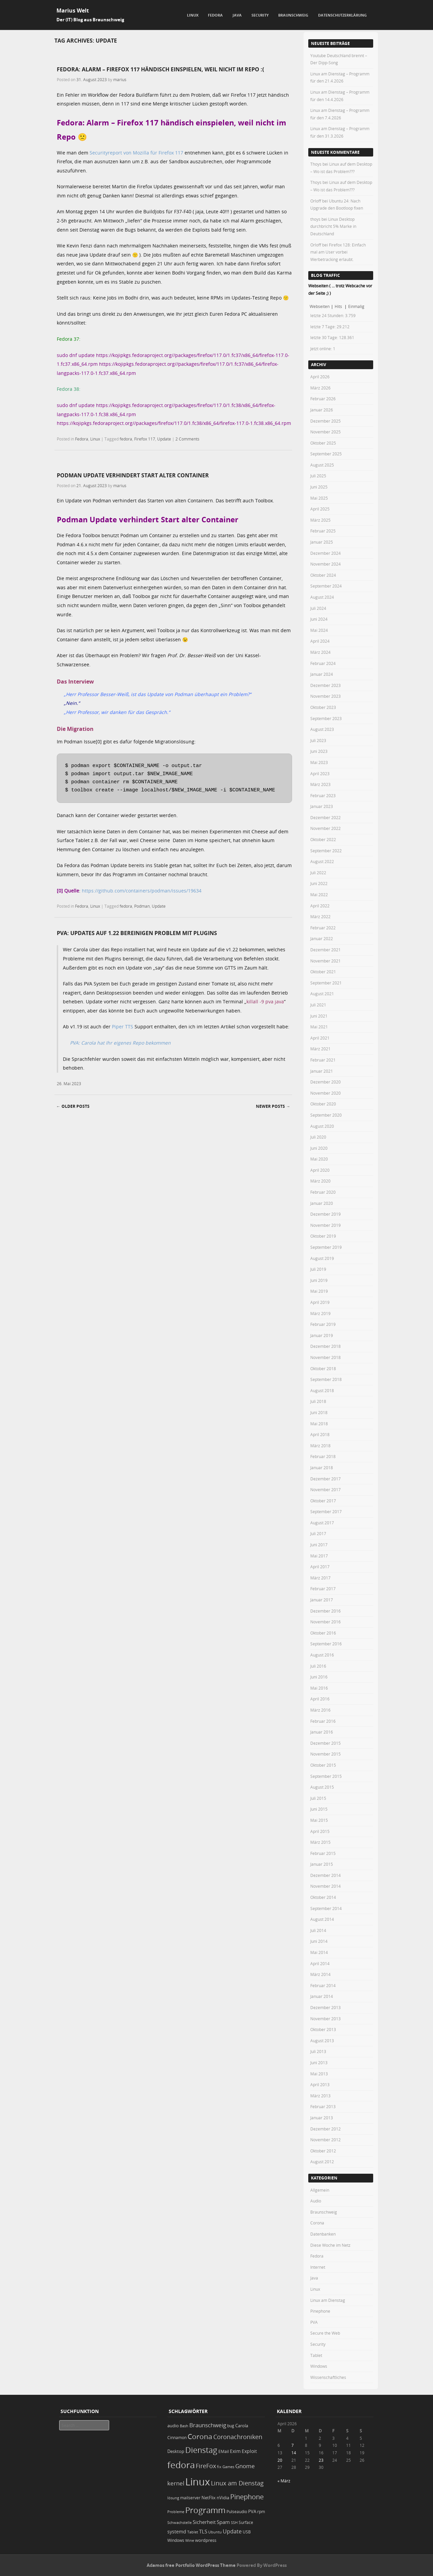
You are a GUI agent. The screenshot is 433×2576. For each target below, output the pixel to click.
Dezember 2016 (325, 1611)
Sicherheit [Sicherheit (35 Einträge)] (204, 2522)
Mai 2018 (319, 1423)
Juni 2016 (319, 1676)
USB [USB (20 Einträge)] (247, 2531)
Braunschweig (293, 15)
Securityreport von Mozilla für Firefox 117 (136, 152)
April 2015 (320, 1831)
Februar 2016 (323, 1721)
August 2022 (322, 861)
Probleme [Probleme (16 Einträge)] (175, 2511)
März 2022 (320, 916)
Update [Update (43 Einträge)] (232, 2531)
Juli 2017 (318, 1533)
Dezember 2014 (325, 1875)
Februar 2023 (323, 795)
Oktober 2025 (323, 443)
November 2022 (325, 828)
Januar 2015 (321, 1864)
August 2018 (322, 1390)
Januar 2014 (321, 1996)
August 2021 (322, 993)
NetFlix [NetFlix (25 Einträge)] (208, 2498)
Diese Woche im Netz (330, 2245)
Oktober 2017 (323, 1500)
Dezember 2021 (325, 949)
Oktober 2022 (323, 839)
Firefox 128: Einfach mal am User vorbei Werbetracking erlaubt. (338, 252)
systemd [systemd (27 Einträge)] (176, 2532)
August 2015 (322, 1787)
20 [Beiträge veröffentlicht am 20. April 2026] (280, 2460)
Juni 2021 (319, 1016)
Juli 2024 (318, 608)
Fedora (215, 15)
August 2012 (322, 2161)
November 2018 (325, 1357)
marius (119, 79)
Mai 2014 (319, 1952)
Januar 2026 (321, 409)
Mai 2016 (319, 1688)
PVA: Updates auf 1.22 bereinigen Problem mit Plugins (137, 933)
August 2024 (322, 597)
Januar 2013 (321, 2117)
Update (164, 439)
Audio (315, 2200)
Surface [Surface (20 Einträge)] (246, 2522)
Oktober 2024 (323, 575)
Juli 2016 (318, 1666)
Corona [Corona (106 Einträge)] (200, 2436)
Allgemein (319, 2190)
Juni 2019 (319, 1280)
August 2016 (322, 1654)
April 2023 (320, 773)
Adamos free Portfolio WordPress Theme (191, 2565)
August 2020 (322, 1126)
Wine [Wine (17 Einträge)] (189, 2540)
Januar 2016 (321, 1732)
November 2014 (325, 1886)
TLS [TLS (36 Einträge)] (203, 2531)
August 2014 (322, 1919)
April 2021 (320, 1038)
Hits (339, 306)
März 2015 (320, 1842)
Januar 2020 (321, 1203)
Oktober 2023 (323, 707)
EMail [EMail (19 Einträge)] (223, 2451)
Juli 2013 (318, 2051)
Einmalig (356, 306)
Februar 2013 (323, 2106)
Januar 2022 (321, 938)
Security (260, 15)
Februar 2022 (323, 927)
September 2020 (326, 1115)
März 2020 (320, 1181)
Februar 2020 (323, 1192)
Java (237, 15)
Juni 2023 (319, 751)
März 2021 (320, 1048)
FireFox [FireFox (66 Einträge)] (206, 2466)
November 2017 (325, 1489)
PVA (314, 2322)
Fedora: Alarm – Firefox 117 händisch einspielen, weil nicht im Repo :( (160, 69)
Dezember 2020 (325, 1081)
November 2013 (325, 2018)
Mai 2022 (319, 894)
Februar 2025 (323, 530)
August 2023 (322, 729)
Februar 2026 (323, 398)
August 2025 (322, 465)
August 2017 (322, 1522)
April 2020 (320, 1170)
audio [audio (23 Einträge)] (173, 2426)
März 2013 (320, 2095)
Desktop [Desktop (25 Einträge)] (175, 2451)
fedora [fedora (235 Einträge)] (181, 2465)
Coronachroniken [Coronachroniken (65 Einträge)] (237, 2437)
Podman (142, 906)
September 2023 (326, 718)
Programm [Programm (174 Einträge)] (205, 2510)
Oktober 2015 (323, 1765)
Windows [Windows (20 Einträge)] (175, 2540)
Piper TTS (122, 1026)
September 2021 (326, 982)
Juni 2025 (319, 487)
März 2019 (320, 1313)
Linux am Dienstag (327, 2300)
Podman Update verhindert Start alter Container (133, 475)
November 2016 (325, 1621)
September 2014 (326, 1908)
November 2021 (325, 960)
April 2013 (320, 2084)
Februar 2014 (323, 1985)
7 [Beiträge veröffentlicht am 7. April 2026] (292, 2445)
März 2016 (320, 1710)
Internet (317, 2267)
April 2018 (320, 1434)
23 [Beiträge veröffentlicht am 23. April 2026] (321, 2460)
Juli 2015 (318, 1798)
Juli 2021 (318, 1004)
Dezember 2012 (325, 2128)
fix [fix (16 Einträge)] (219, 2466)
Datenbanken (323, 2234)
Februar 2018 (323, 1456)
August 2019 (322, 1258)
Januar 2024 (321, 674)
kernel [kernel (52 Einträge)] (175, 2483)
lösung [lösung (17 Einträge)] (173, 2497)
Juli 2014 (318, 1930)
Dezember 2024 (325, 553)
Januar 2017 (321, 1599)
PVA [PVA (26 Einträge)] (252, 2511)
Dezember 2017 (325, 1478)
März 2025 (320, 520)
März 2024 (320, 652)
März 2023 (320, 784)
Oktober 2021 (323, 971)
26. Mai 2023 (69, 1083)
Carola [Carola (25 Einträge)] (241, 2426)
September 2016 (326, 1643)
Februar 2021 (323, 1060)
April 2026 (320, 376)
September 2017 (326, 1511)
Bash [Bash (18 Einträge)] (184, 2425)
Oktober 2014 (323, 1897)
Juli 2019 (318, 1269)
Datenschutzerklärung (342, 15)
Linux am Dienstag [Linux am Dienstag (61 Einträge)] (237, 2483)
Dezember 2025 (325, 421)
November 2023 (325, 696)
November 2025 (325, 431)
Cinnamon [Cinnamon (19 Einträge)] (177, 2437)
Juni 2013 (319, 2062)
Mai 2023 (319, 762)
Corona (317, 2222)
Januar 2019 (321, 1335)
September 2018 (326, 1379)
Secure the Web (325, 2333)
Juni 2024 (319, 619)
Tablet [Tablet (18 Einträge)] (192, 2531)
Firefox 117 (144, 439)
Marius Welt (72, 10)
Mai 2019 (319, 1291)
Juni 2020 (319, 1148)
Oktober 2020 (323, 1103)
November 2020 (325, 1093)
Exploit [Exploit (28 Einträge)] (249, 2451)
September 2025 (326, 453)
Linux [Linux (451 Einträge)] (197, 2481)
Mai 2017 (319, 1555)
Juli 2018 (318, 1401)
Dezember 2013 (325, 2007)
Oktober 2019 (323, 1236)
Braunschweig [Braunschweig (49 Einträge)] (207, 2425)
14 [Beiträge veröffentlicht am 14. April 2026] (293, 2452)
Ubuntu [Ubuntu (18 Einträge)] (215, 2531)
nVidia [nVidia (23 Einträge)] (223, 2498)
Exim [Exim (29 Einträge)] (235, 2451)
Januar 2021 (321, 1071)
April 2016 (320, 1698)
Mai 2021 (319, 1026)
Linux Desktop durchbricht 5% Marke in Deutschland (333, 226)
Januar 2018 (321, 1467)
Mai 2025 (319, 498)
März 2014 (320, 1974)
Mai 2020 (319, 1159)
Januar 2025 (321, 542)
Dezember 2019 (325, 1214)
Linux (192, 15)
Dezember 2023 (325, 685)
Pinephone (320, 2311)
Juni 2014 (319, 1941)
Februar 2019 (323, 1324)
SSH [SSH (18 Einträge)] (234, 2522)
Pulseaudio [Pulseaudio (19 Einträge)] (236, 2511)
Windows (318, 2366)
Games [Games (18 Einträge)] (228, 2466)
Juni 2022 (319, 883)
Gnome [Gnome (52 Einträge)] (245, 2466)
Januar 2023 (321, 806)
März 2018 (320, 1445)
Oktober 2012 (323, 2150)
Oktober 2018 (323, 1368)
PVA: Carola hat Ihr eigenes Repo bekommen (120, 1043)
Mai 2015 (319, 1820)
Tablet (316, 2355)
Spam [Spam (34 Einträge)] (223, 2522)
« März (284, 2480)
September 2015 (326, 1776)
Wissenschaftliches (328, 2377)
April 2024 (320, 641)
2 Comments (187, 439)
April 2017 (320, 1566)
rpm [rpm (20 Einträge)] (261, 2511)
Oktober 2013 (323, 2029)
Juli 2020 (318, 1137)
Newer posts (273, 1106)
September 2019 (326, 1247)
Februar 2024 (323, 663)
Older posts (73, 1106)
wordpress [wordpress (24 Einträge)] (205, 2540)
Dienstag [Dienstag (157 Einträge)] (201, 2450)
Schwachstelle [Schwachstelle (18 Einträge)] (179, 2522)
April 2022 (320, 905)
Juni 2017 (319, 1544)
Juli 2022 (318, 872)
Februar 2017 (323, 1588)
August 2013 (322, 2040)
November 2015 (325, 1754)
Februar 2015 (323, 1853)
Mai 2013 (319, 2073)
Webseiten (320, 306)
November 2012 (325, 2139)
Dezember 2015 (325, 1743)
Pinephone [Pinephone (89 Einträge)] (247, 2496)
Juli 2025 (318, 475)
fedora (126, 439)
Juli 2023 (318, 740)
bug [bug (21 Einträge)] (230, 2426)
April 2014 (320, 1963)
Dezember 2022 (325, 817)
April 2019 (320, 1302)
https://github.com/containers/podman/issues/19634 (141, 890)
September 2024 (326, 586)
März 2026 (320, 387)
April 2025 (320, 508)
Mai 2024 (319, 630)
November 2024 (325, 564)
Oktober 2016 (323, 1633)
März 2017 (320, 1577)
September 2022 (326, 850)
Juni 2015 (319, 1809)
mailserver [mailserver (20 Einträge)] (190, 2497)
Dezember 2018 (325, 1346)
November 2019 (325, 1225)
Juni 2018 (319, 1412)
